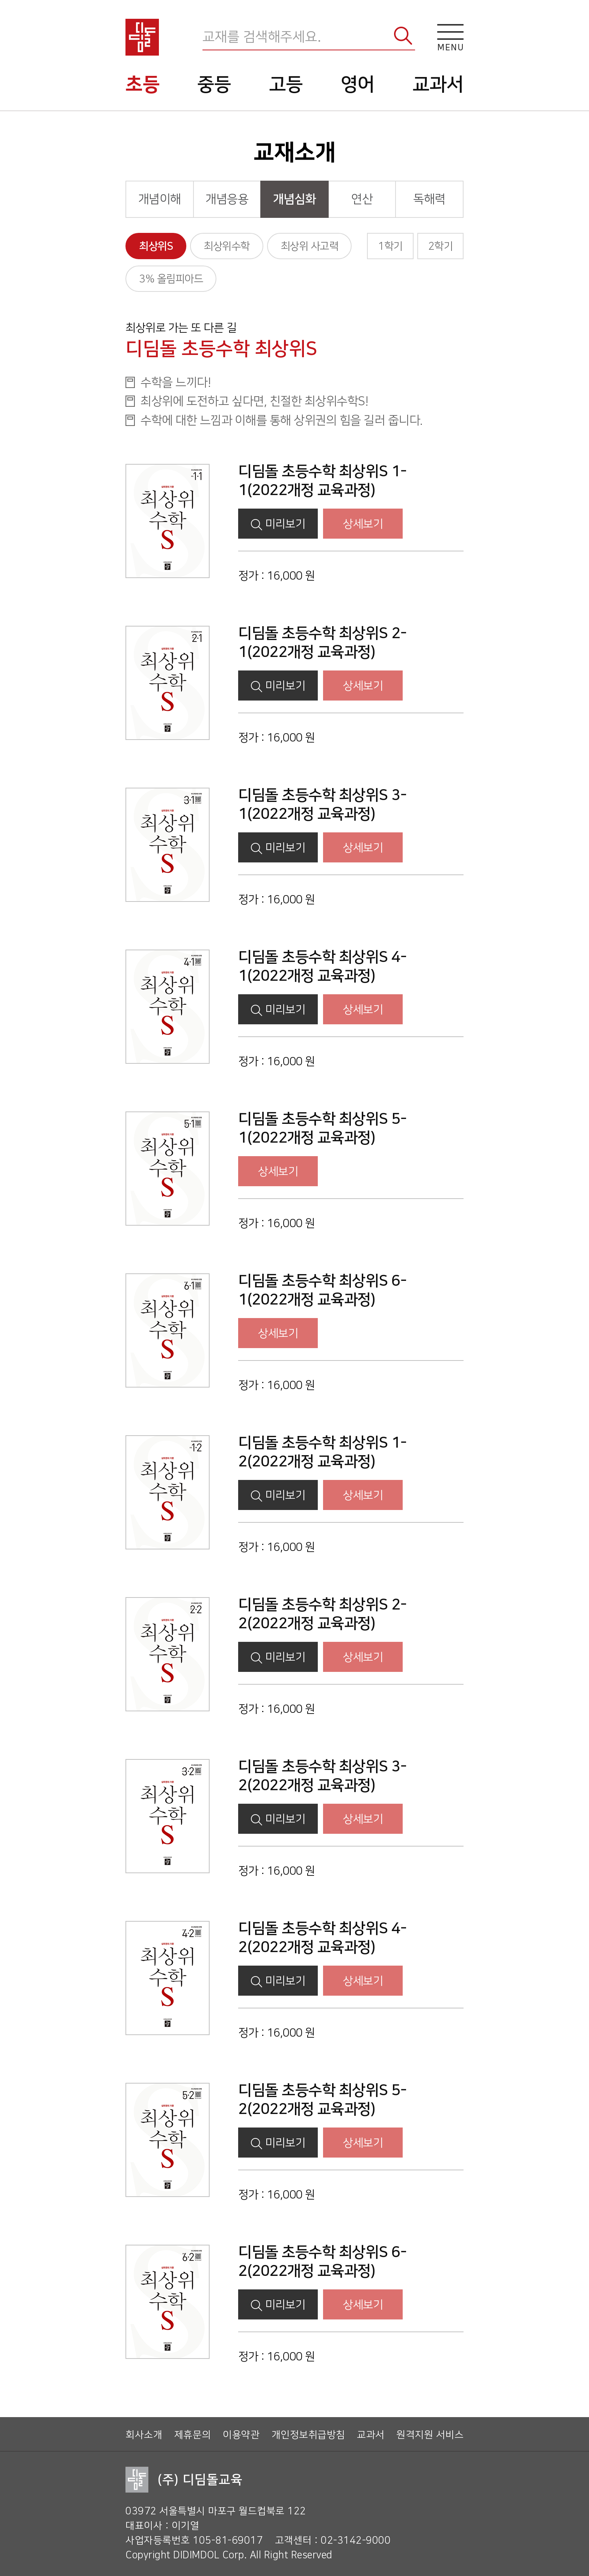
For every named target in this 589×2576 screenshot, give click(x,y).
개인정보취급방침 (308, 2435)
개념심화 (294, 199)
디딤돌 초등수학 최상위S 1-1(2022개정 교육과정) (322, 480)
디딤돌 (142, 37)
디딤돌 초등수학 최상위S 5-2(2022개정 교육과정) (322, 2099)
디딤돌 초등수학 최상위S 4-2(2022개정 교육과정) (322, 1937)
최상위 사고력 (309, 246)
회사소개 (143, 2435)
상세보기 (363, 524)
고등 (286, 84)
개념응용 (226, 199)
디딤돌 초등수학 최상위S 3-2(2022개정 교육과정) (322, 1775)
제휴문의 (192, 2435)
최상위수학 (227, 246)
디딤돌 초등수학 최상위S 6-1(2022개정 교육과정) (322, 1290)
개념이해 (159, 199)
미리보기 (278, 524)
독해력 (429, 199)
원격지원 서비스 (430, 2435)
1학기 (390, 246)
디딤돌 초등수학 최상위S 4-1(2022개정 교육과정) (322, 966)
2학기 (440, 246)
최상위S (156, 246)
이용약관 (241, 2435)
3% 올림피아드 (171, 279)
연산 (362, 199)
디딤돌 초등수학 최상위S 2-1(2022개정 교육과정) (322, 642)
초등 (142, 84)
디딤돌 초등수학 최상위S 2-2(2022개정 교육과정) (322, 1613)
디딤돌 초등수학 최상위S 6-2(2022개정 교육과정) (322, 2261)
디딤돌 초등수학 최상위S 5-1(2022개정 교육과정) (322, 1128)
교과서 (438, 84)
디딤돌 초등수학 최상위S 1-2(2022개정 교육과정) (322, 1451)
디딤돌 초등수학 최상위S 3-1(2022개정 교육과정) (322, 804)
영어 (358, 84)
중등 (214, 84)
